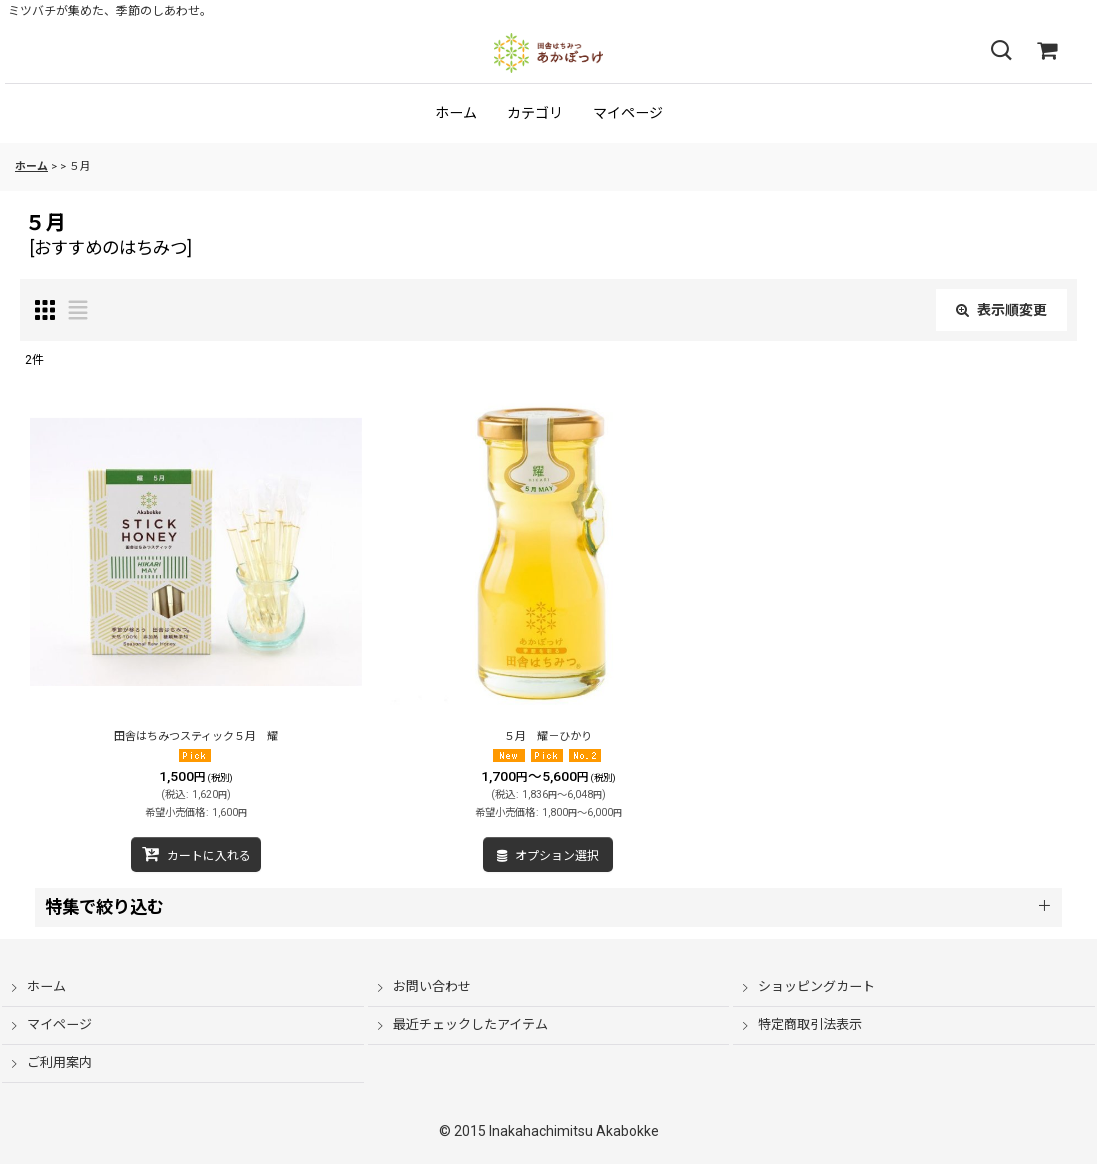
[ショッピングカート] (1047, 51)
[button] (1001, 51)
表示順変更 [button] (1001, 310)
